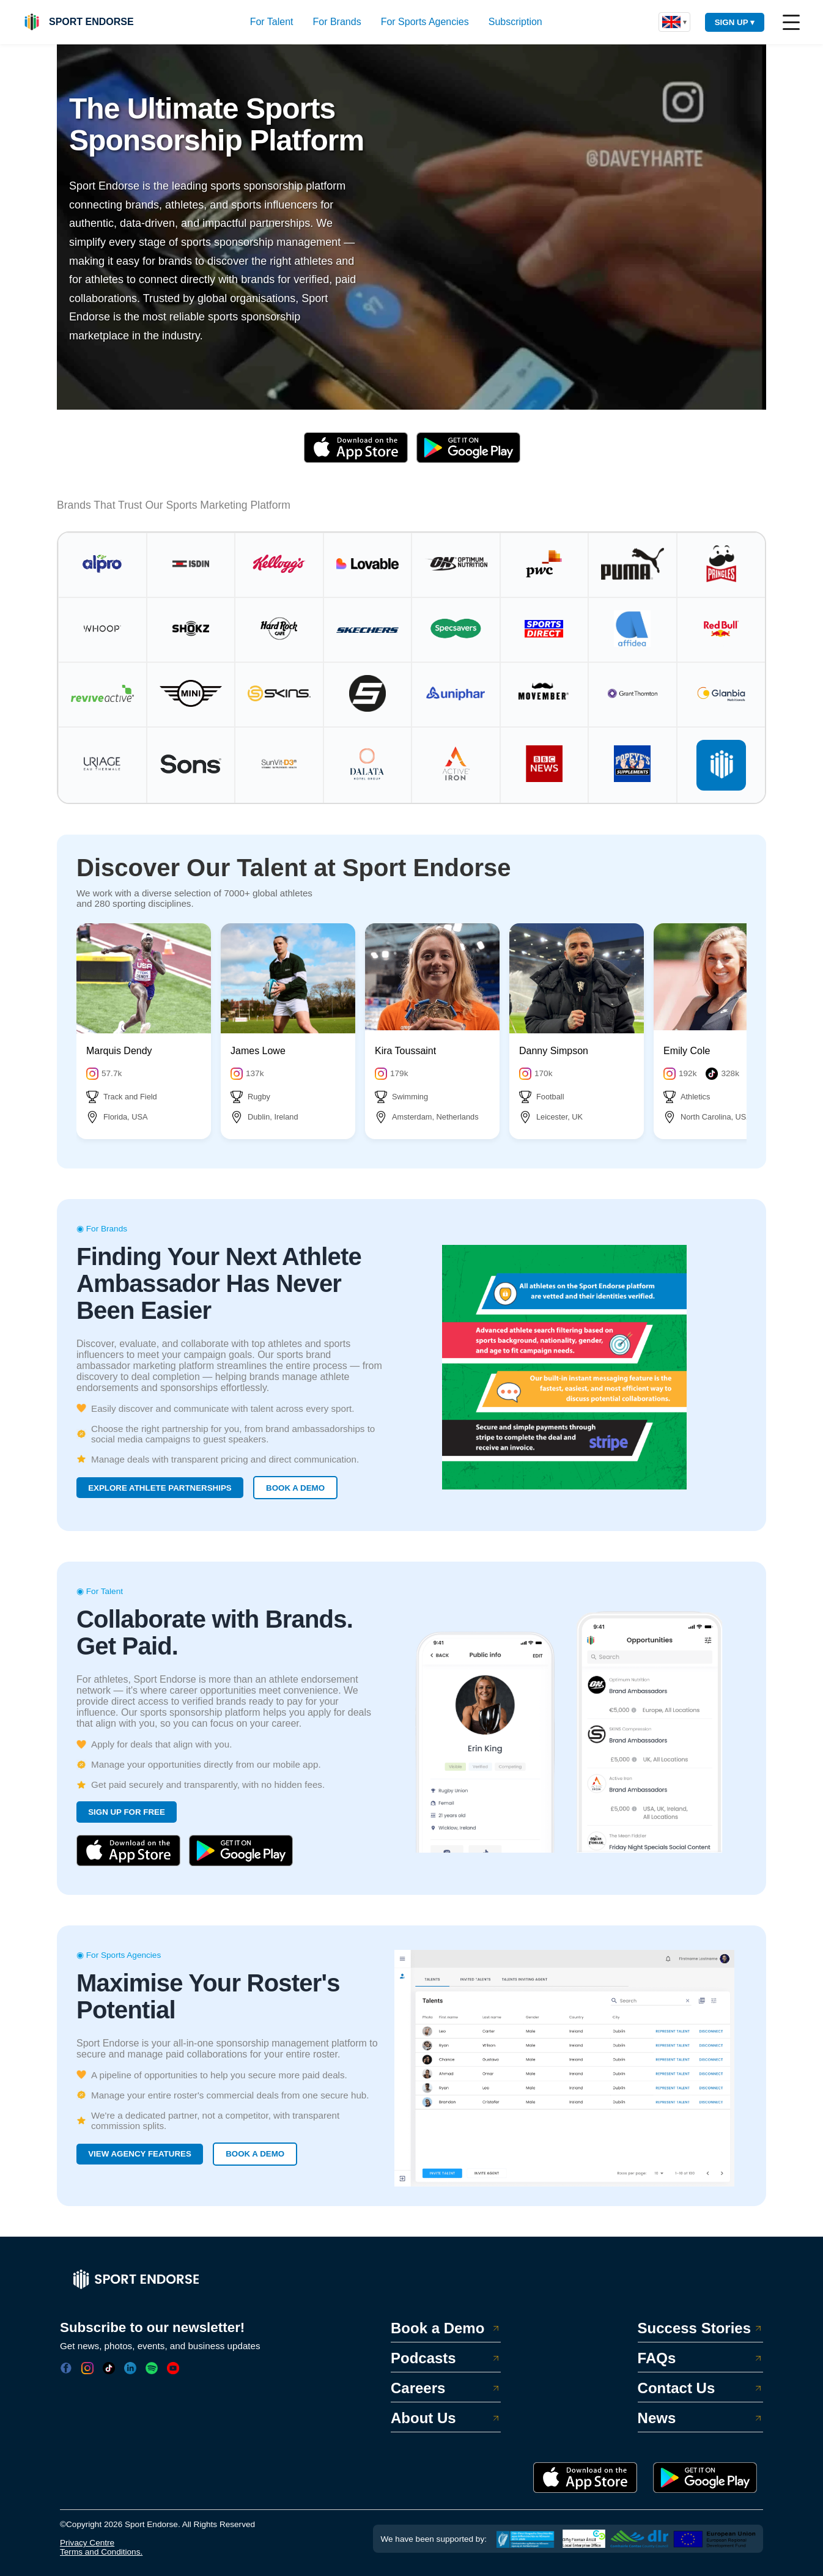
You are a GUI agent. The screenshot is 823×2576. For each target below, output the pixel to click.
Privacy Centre (87, 2542)
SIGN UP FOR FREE (126, 1812)
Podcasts (446, 2358)
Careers (446, 2388)
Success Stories (700, 2328)
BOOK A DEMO (295, 1488)
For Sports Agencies (425, 22)
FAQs (700, 2358)
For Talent (271, 22)
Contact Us (700, 2388)
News (700, 2418)
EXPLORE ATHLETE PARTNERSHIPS (160, 1488)
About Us (446, 2418)
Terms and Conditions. (101, 2551)
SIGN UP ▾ (735, 22)
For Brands (337, 22)
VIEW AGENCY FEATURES (139, 2153)
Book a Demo (446, 2328)
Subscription (515, 22)
